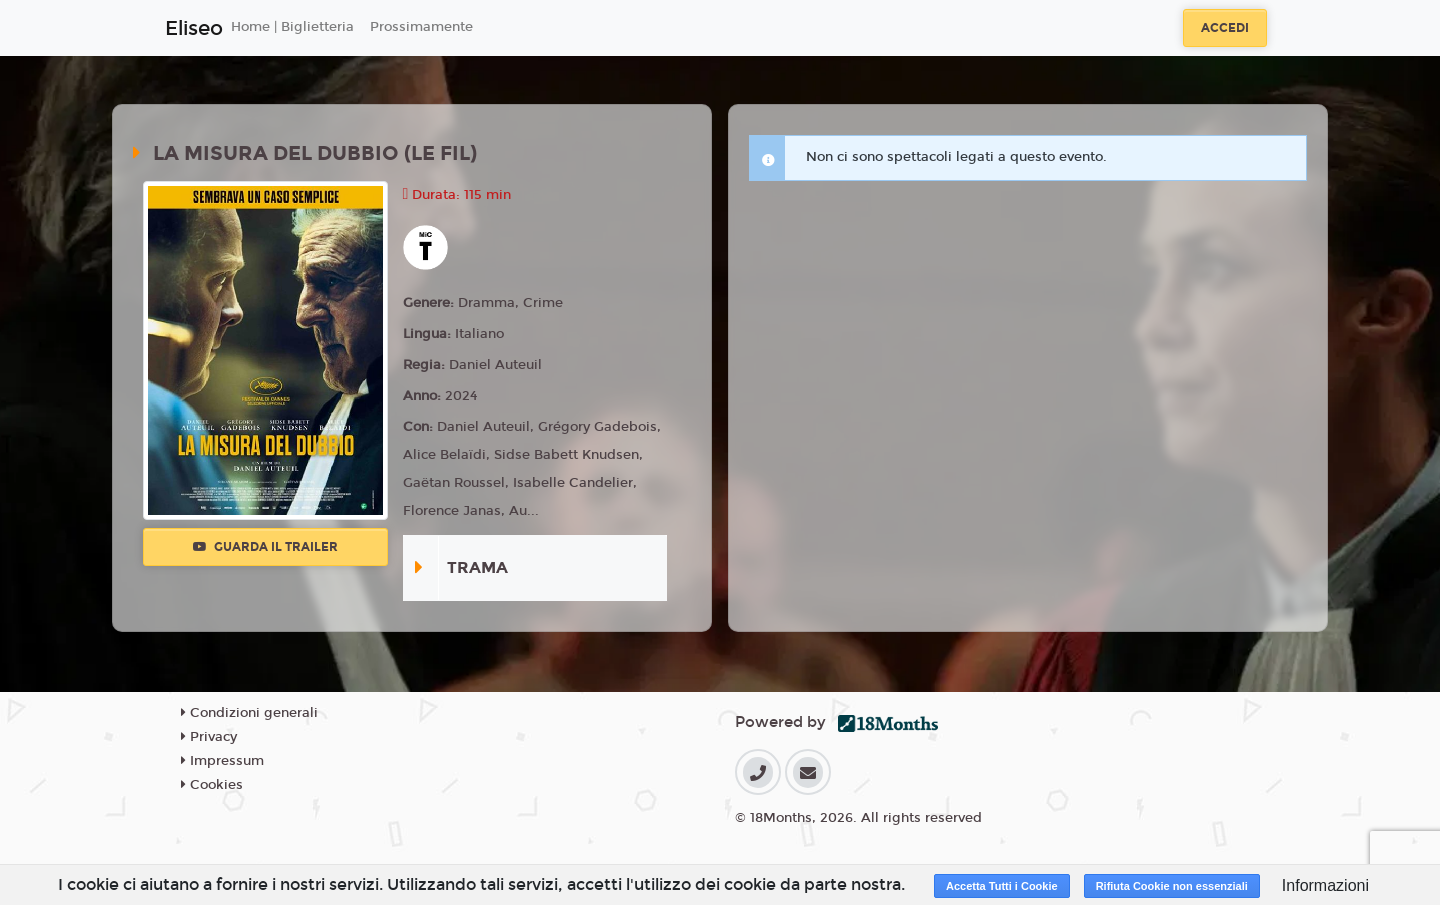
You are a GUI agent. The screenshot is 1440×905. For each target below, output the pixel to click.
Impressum (222, 761)
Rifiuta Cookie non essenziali (1172, 886)
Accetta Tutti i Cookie (1002, 886)
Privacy (209, 737)
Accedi (1225, 28)
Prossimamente (421, 27)
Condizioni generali (249, 713)
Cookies (212, 785)
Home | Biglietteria (292, 27)
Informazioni (1325, 885)
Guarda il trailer (265, 547)
